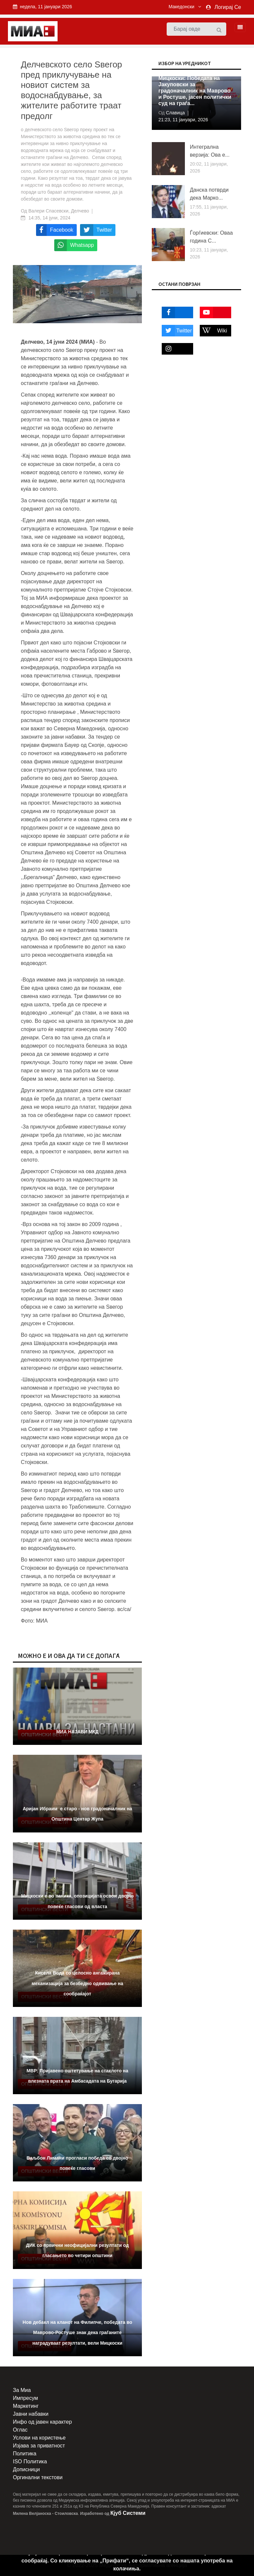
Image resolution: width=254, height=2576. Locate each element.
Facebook (175, 312)
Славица (175, 112)
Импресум (25, 2398)
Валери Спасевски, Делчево (58, 210)
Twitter (177, 330)
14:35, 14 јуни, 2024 (49, 217)
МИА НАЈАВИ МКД (77, 1731)
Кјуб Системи (128, 2513)
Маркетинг (26, 2406)
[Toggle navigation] (238, 27)
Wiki (213, 330)
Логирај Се (228, 7)
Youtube (212, 312)
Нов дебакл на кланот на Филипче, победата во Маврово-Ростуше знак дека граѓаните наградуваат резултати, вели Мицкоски (77, 2332)
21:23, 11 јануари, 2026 (183, 119)
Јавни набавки (30, 2414)
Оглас (20, 2430)
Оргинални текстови (38, 2477)
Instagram (175, 349)
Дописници (26, 2469)
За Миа (22, 2390)
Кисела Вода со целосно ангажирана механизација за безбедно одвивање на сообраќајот (77, 1983)
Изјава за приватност (39, 2445)
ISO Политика (30, 2461)
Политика (24, 2453)
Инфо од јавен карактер (42, 2422)
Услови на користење (39, 2438)
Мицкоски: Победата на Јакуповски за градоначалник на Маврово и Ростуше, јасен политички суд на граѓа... (194, 90)
